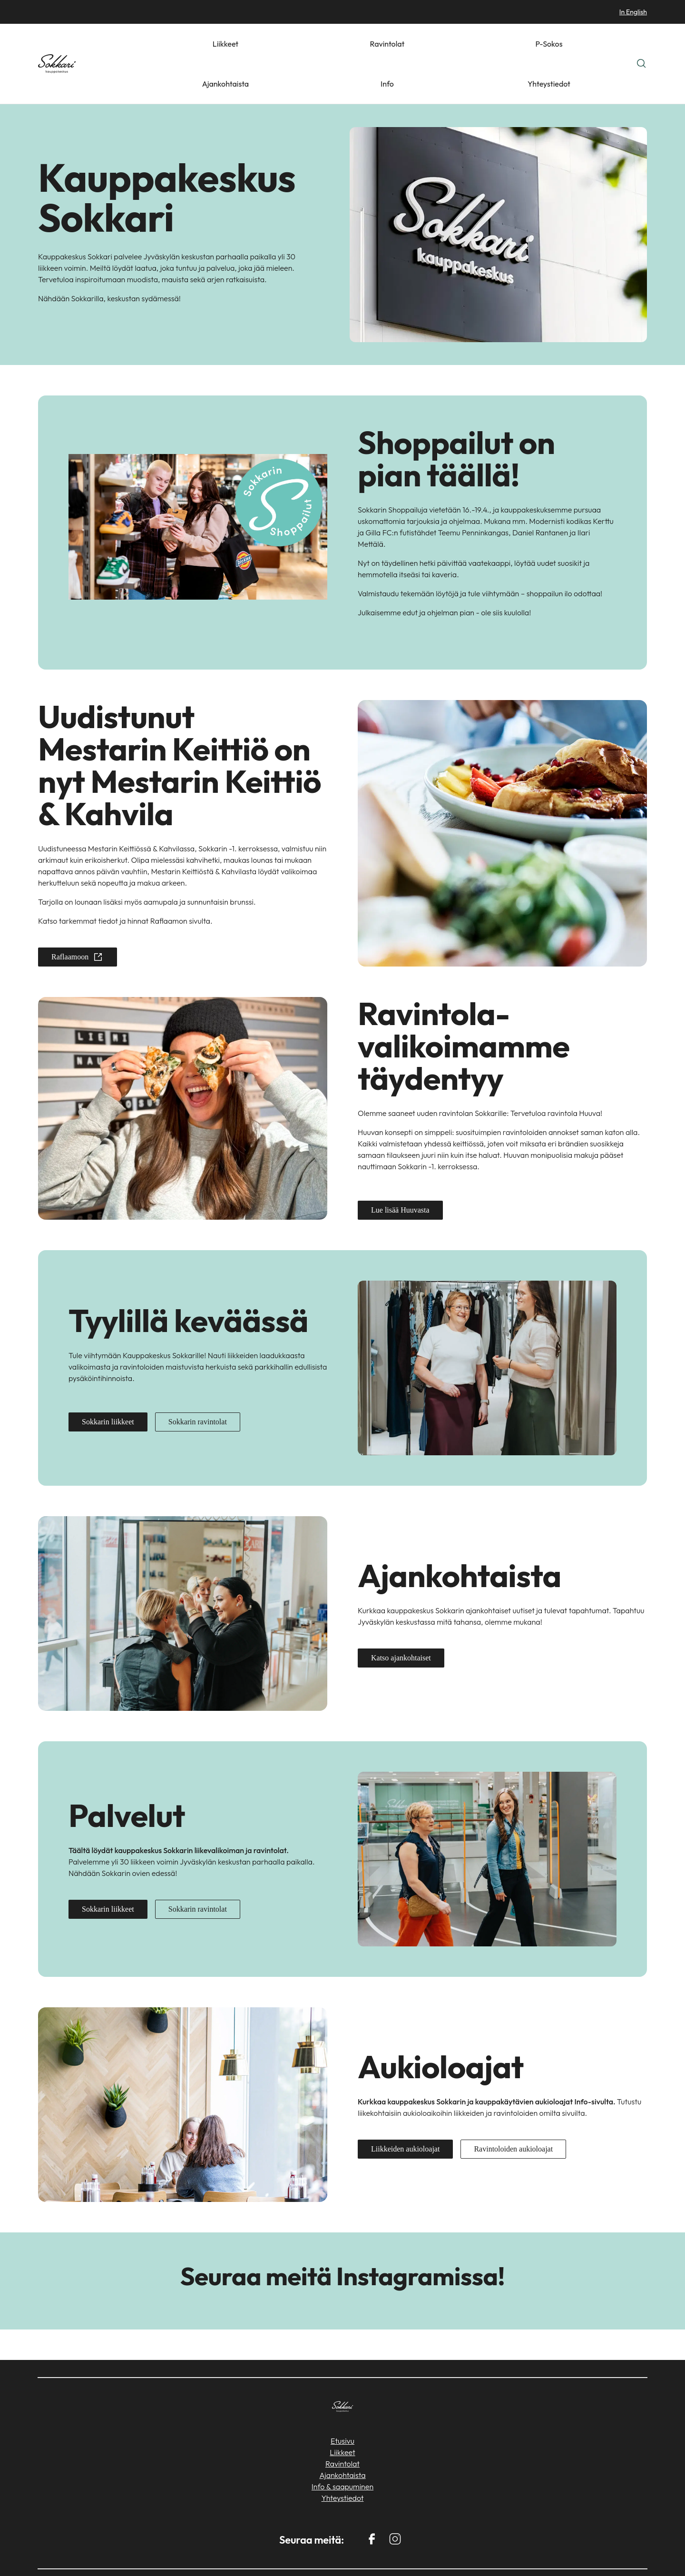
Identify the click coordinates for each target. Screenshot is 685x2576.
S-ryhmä (576, 2552)
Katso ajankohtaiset (401, 1618)
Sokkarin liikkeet (108, 1382)
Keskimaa (411, 2552)
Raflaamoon (77, 917)
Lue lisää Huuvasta (400, 1170)
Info (563, 44)
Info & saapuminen (342, 2446)
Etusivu (342, 2401)
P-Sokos (473, 44)
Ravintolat (431, 44)
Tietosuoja (627, 2552)
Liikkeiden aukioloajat (405, 2109)
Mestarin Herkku (515, 2552)
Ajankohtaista (522, 44)
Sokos (458, 2552)
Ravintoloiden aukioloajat (513, 2109)
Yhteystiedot (602, 44)
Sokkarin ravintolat (197, 1382)
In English (633, 12)
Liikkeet (389, 44)
